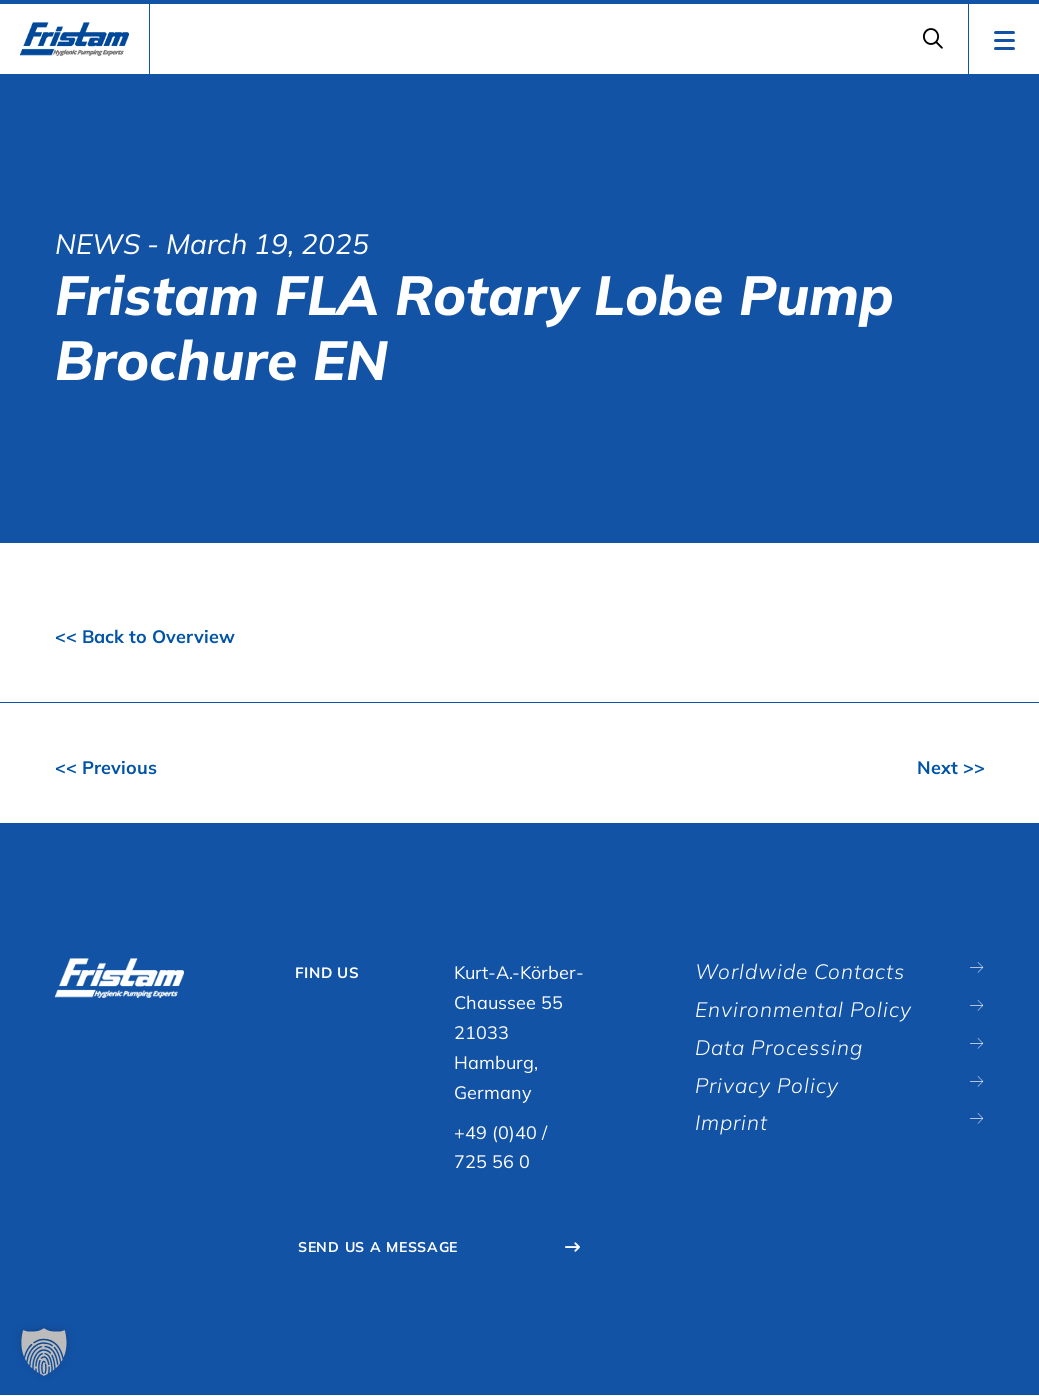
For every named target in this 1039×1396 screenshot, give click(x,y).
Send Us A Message (385, 1248)
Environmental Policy (811, 1012)
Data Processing (786, 1051)
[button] (44, 1352)
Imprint (734, 1129)
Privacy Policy (772, 1090)
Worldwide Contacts (807, 972)
